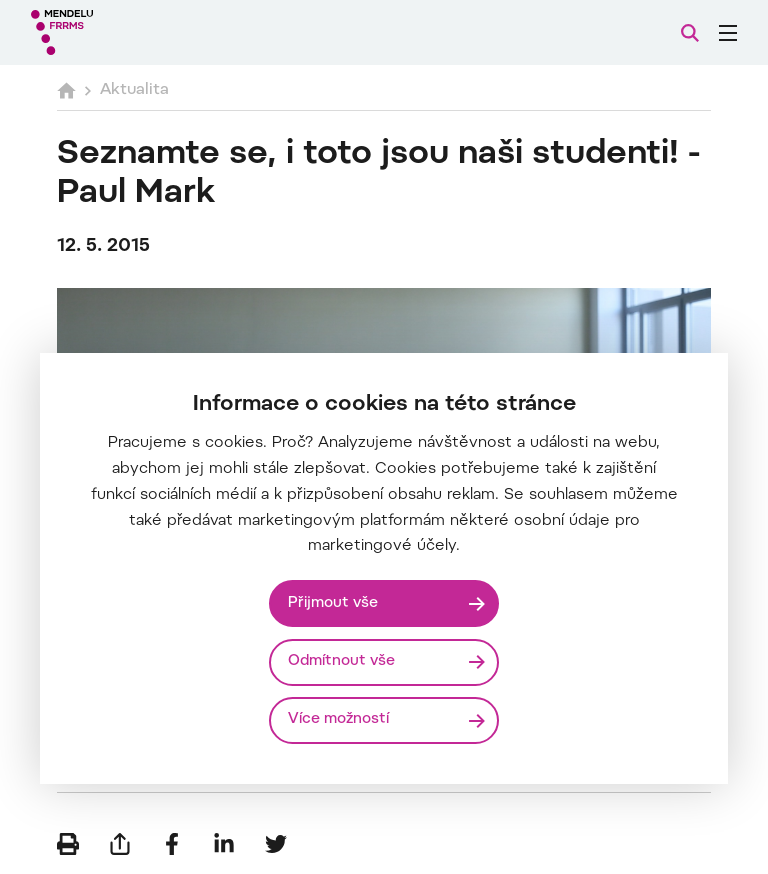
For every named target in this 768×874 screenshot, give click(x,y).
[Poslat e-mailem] (120, 844)
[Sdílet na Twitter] (276, 844)
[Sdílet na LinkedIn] (224, 844)
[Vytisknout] (68, 844)
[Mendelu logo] (137, 32)
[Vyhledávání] (690, 33)
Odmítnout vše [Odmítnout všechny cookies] (341, 661)
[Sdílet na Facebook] (172, 844)
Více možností (338, 719)
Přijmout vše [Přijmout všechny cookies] (333, 603)
